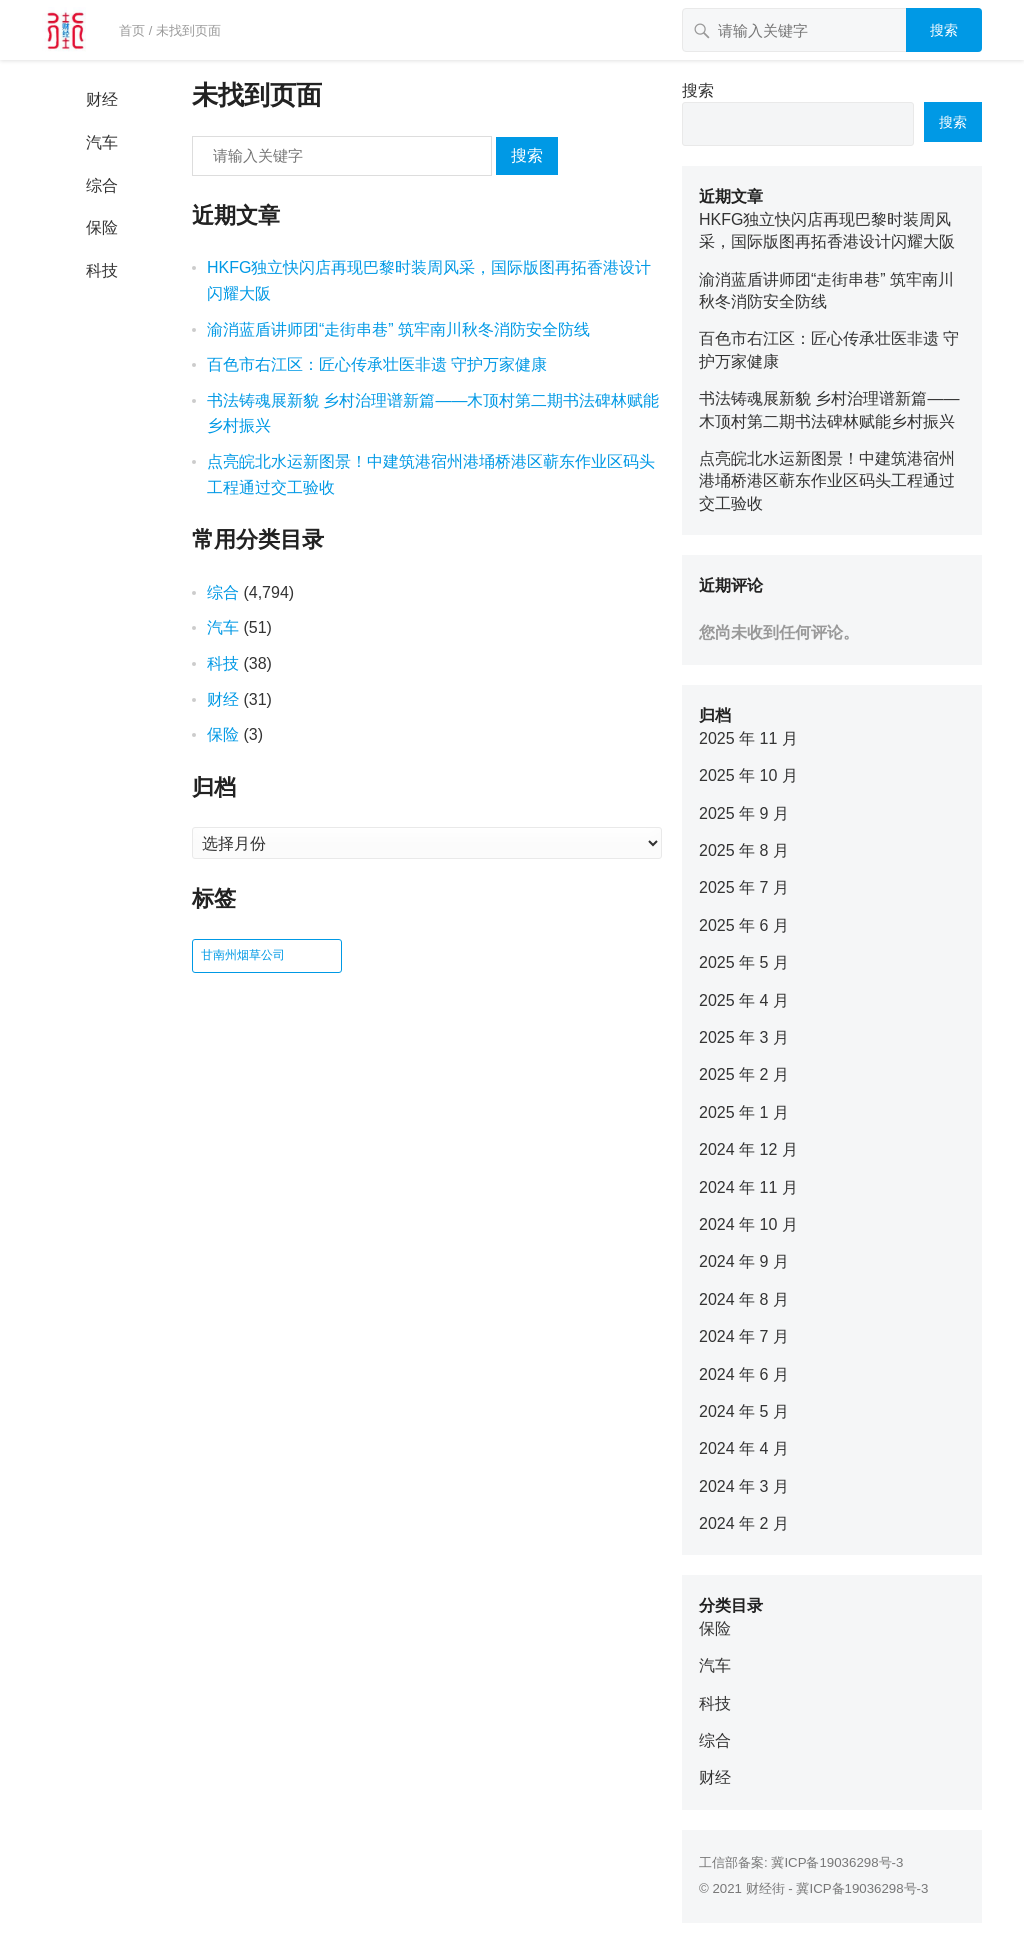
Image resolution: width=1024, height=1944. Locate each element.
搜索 (944, 30)
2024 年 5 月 (744, 1411)
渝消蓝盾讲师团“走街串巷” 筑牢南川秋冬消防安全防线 (398, 329)
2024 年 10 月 (748, 1224)
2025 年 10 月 (748, 775)
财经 (102, 99)
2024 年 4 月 (744, 1448)
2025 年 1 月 (744, 1112)
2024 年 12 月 (748, 1149)
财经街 (765, 1888)
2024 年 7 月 (744, 1336)
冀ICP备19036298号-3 (837, 1862)
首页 (132, 30)
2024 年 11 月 (748, 1187)
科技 (102, 270)
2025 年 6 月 (744, 925)
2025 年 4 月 (744, 1000)
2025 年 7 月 (744, 887)
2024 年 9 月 (744, 1261)
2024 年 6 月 (744, 1374)
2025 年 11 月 (748, 738)
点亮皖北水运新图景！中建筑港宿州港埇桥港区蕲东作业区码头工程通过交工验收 (827, 481)
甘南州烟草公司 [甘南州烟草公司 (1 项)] (243, 955)
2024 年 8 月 (744, 1299)
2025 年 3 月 (744, 1037)
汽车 (102, 142)
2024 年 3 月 (744, 1486)
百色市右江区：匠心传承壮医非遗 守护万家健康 (377, 364)
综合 (102, 185)
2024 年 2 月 (744, 1523)
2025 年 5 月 (744, 962)
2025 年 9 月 (744, 813)
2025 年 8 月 (744, 850)
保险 (102, 227)
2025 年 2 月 (744, 1074)
